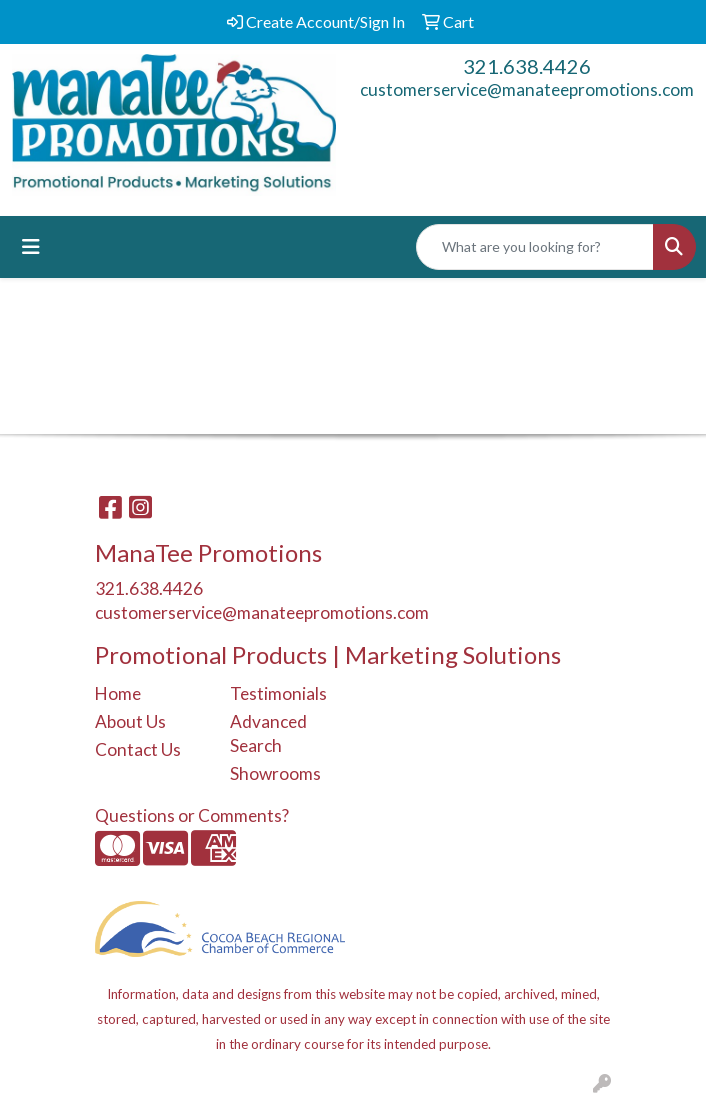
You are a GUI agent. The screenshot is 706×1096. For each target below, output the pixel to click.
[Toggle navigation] (31, 246)
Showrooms (275, 773)
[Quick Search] (535, 247)
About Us (130, 721)
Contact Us (138, 749)
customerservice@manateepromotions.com (527, 89)
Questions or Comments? (192, 815)
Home (118, 693)
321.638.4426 (527, 66)
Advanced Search (268, 733)
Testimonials (278, 693)
